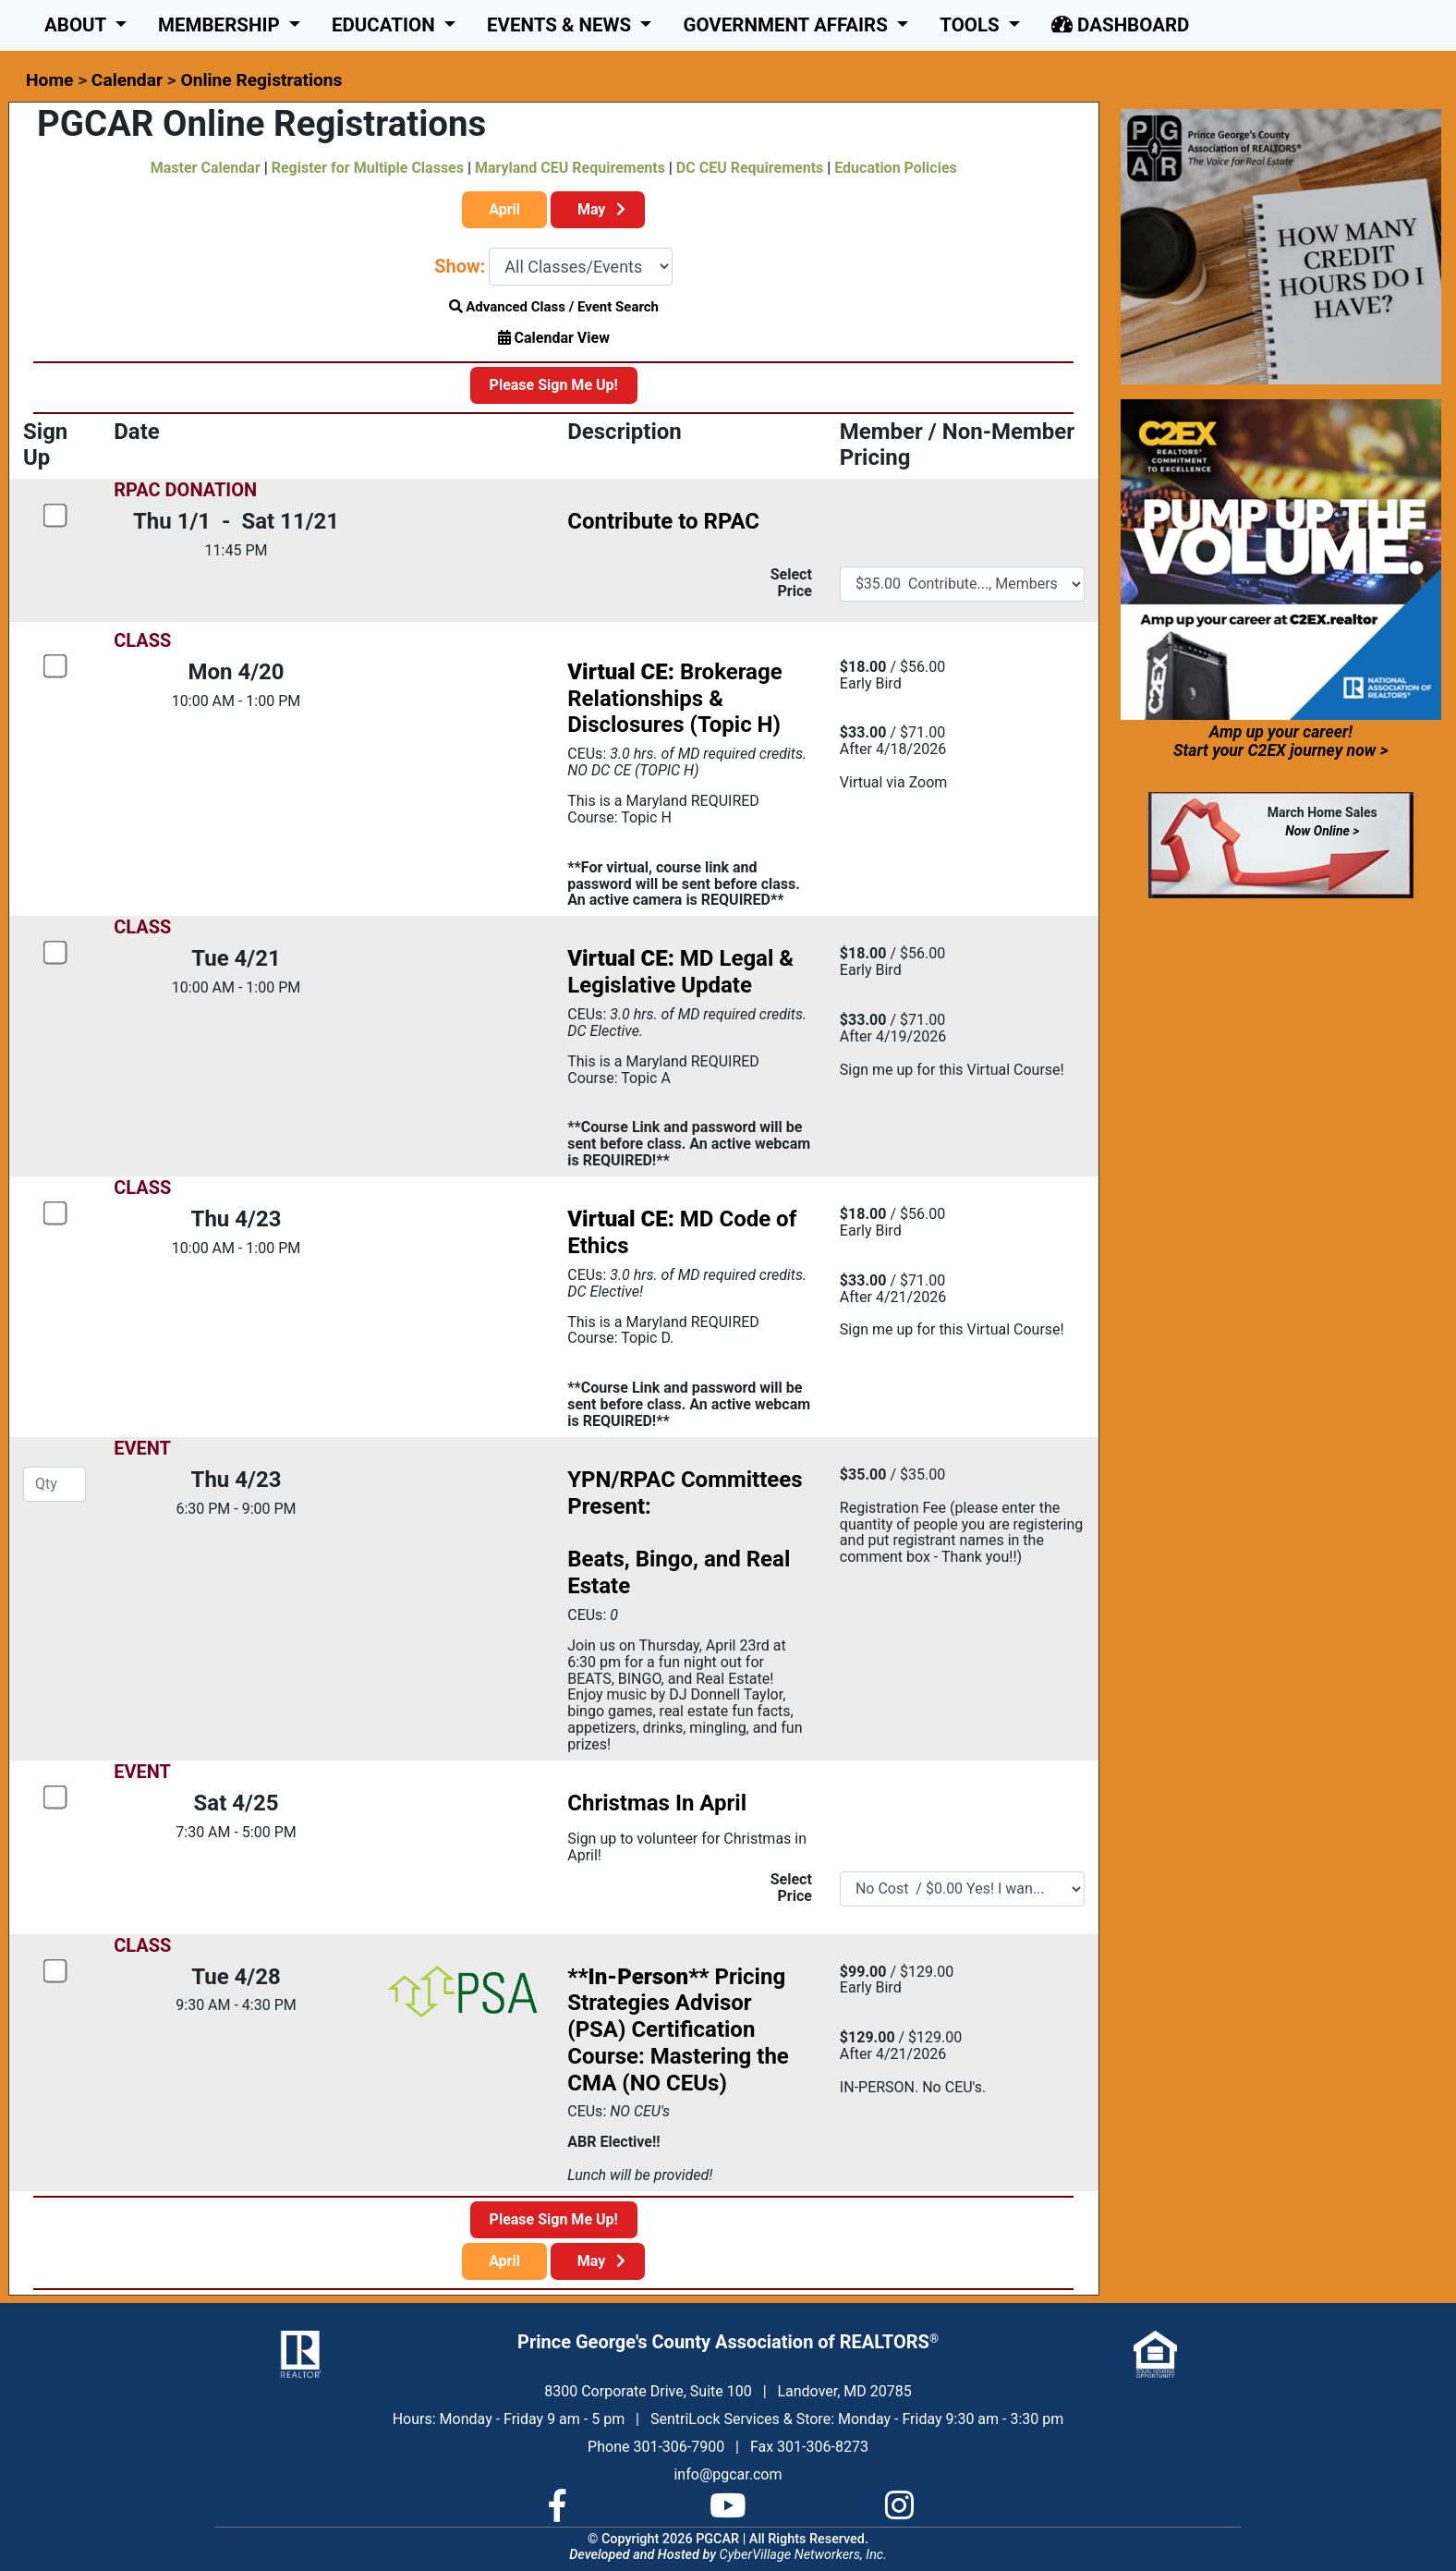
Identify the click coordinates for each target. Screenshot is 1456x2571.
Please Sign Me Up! (554, 385)
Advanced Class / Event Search (554, 307)
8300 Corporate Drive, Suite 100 (647, 2391)
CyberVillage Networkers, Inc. (803, 2555)
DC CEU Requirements (749, 168)
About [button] (77, 25)
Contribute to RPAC (663, 521)
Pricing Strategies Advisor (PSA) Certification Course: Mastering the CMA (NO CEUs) (678, 2030)
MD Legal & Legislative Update (680, 971)
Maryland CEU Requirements (570, 168)
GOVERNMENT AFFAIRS (787, 25)
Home (49, 80)
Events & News (561, 25)
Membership (221, 25)
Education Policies (895, 168)
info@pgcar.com (727, 2474)
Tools (972, 25)
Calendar (127, 80)
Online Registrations (261, 80)
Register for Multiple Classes (368, 168)
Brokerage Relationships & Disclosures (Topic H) (674, 698)
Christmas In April (656, 1803)
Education (386, 25)
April (504, 209)
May (597, 209)
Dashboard (1120, 25)
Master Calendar (206, 168)
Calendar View (554, 338)
